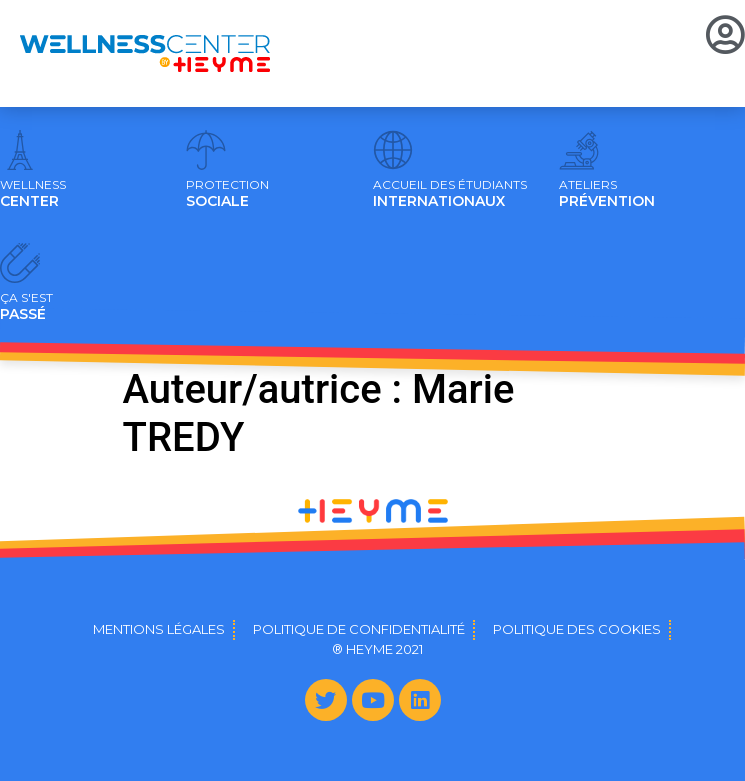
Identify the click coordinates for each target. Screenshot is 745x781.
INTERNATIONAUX (450, 194)
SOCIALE (227, 194)
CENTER (33, 194)
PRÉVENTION (607, 194)
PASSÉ (26, 307)
